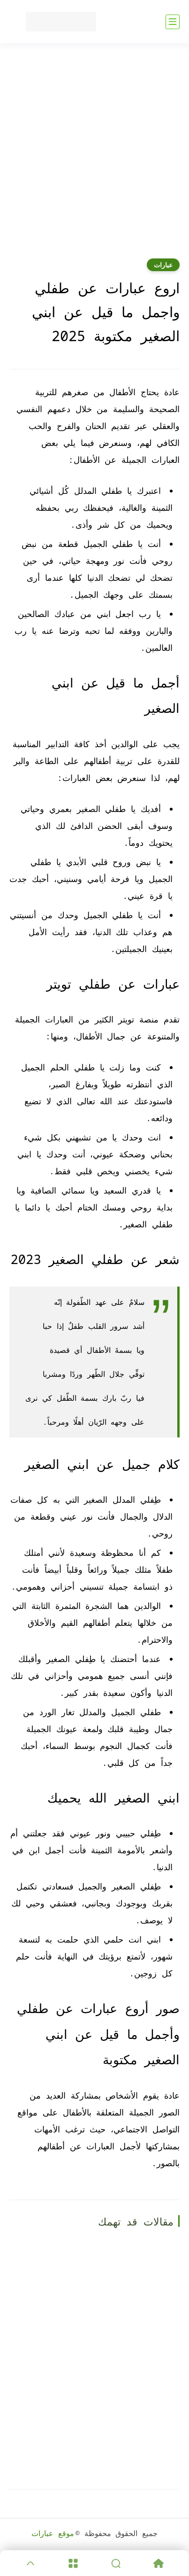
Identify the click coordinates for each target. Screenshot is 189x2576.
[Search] (116, 2563)
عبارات (163, 264)
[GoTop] (30, 2563)
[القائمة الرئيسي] (173, 22)
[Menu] (73, 2563)
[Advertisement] (94, 156)
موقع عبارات (52, 2533)
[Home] (158, 2563)
